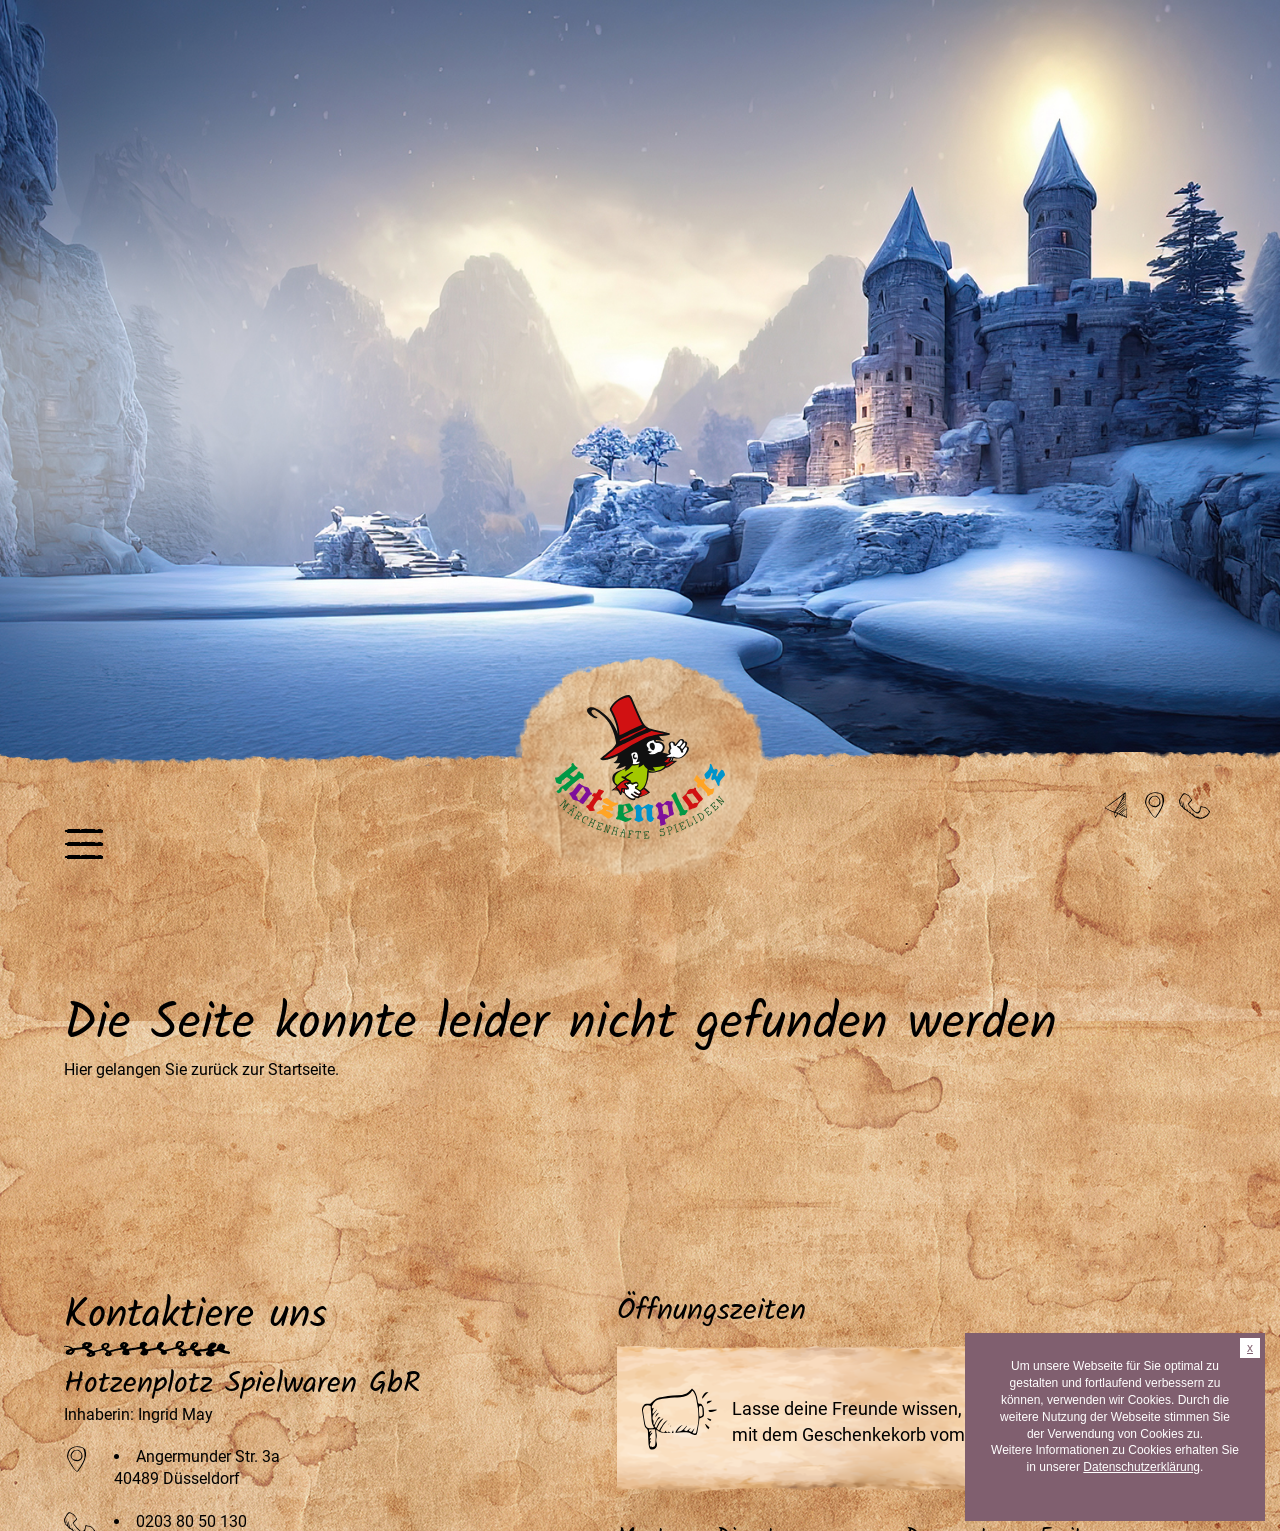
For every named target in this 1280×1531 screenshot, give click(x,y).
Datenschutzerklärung (1141, 1467)
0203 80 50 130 (191, 1521)
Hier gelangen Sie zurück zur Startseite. (201, 1069)
